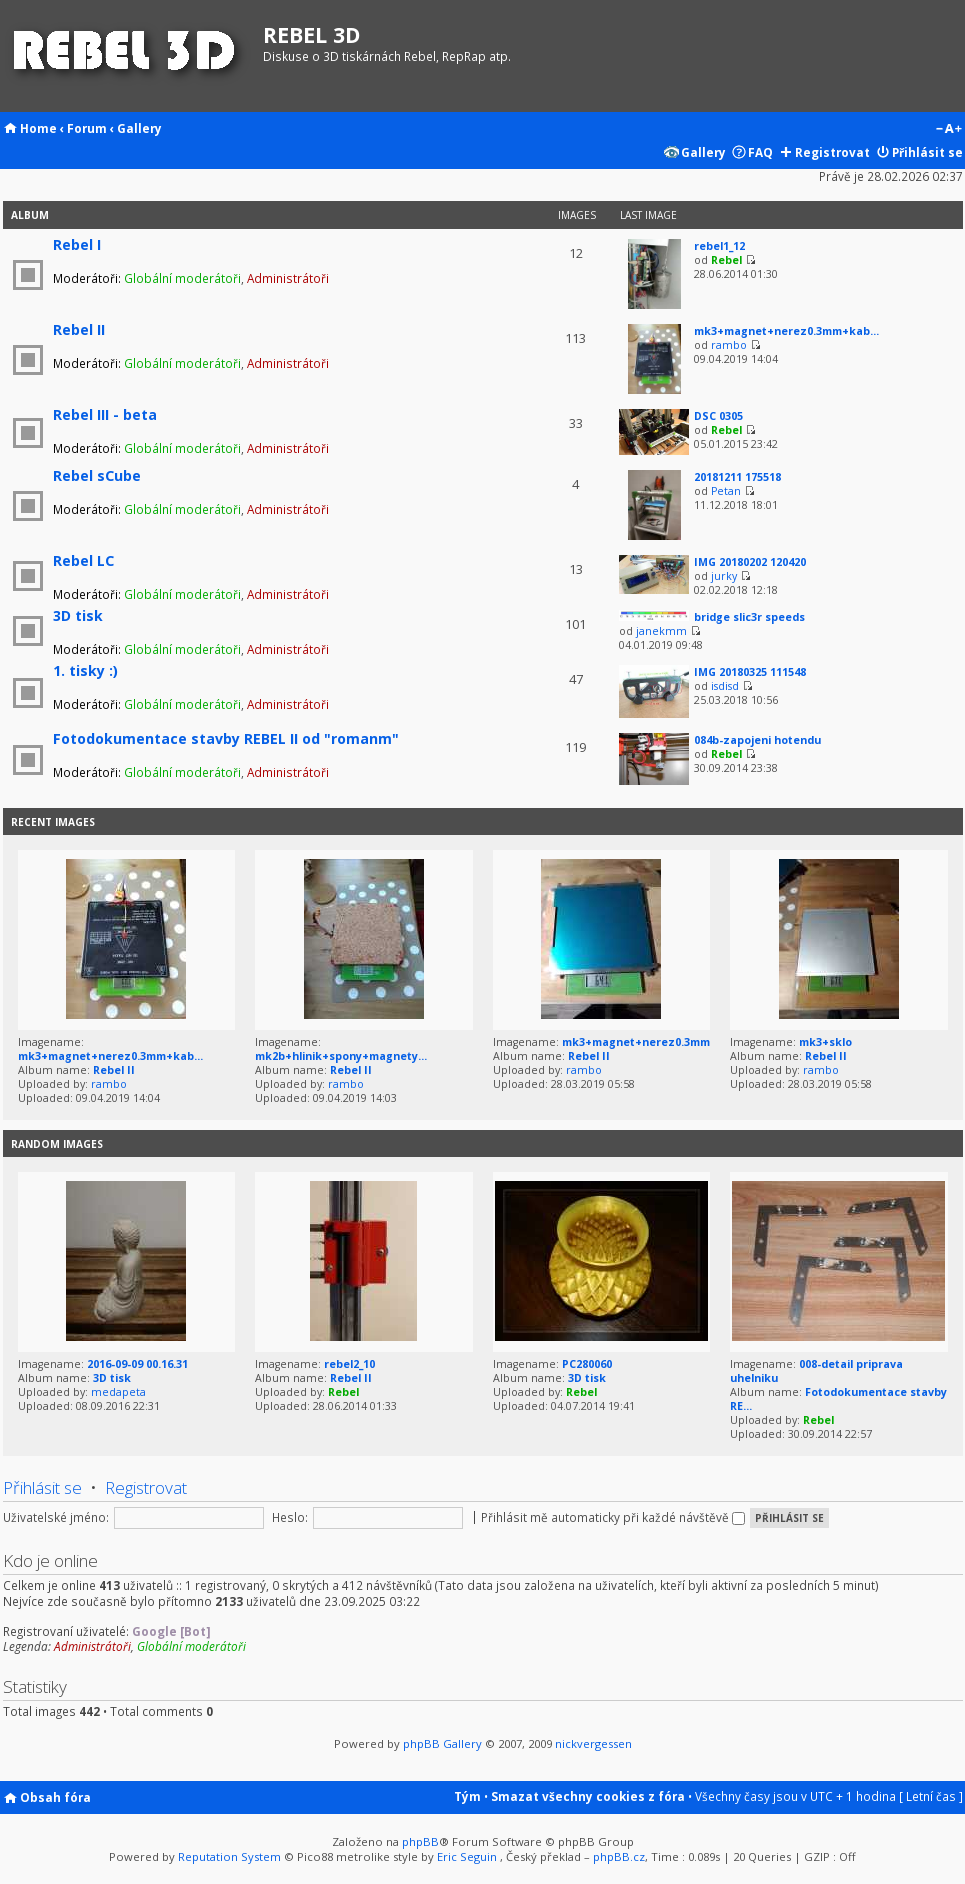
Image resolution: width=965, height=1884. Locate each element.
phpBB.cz (619, 1856)
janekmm (661, 631)
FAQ (760, 152)
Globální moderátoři (182, 278)
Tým (467, 1796)
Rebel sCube (97, 475)
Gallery (139, 128)
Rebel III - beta (105, 414)
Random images (57, 1144)
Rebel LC (83, 560)
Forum (87, 128)
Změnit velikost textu (948, 130)
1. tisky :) (85, 670)
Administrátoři (288, 278)
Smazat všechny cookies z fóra (588, 1796)
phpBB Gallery (442, 1743)
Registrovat (832, 152)
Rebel (726, 260)
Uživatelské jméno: (56, 1517)
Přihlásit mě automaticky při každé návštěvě (613, 1517)
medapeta (118, 1392)
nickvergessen (593, 1743)
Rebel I (77, 244)
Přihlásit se (927, 152)
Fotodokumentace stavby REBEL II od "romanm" (226, 738)
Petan (726, 491)
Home (38, 128)
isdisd (725, 686)
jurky (724, 576)
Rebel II (79, 329)
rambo (729, 345)
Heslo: (290, 1517)
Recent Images (53, 822)
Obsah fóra (55, 1797)
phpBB (420, 1841)
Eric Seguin (467, 1856)
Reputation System (229, 1856)
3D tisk (78, 615)
